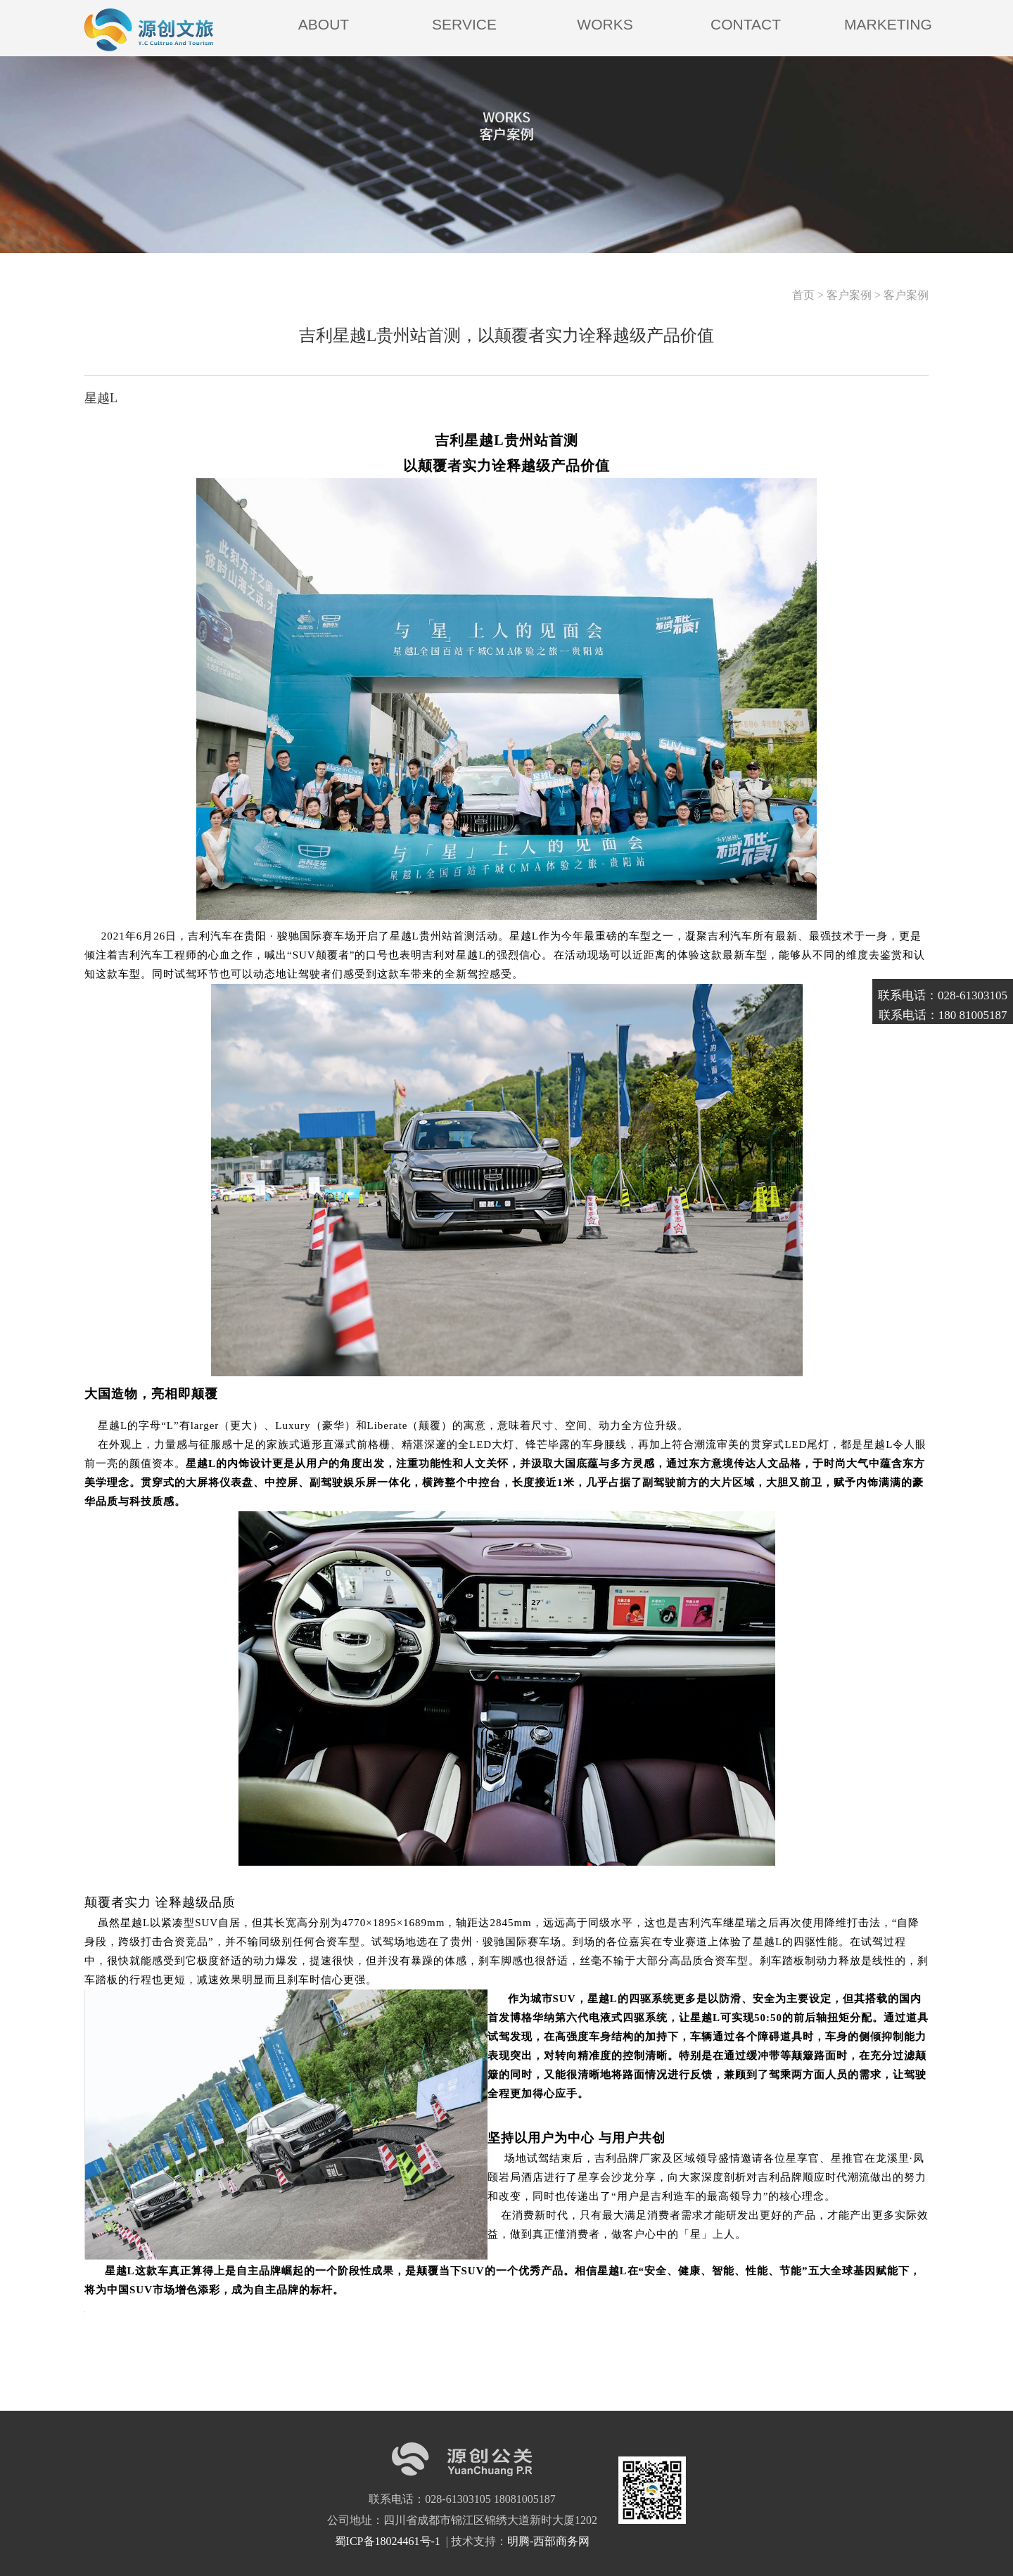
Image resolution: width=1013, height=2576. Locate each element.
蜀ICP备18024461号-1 (389, 2541)
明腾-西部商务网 (548, 2541)
